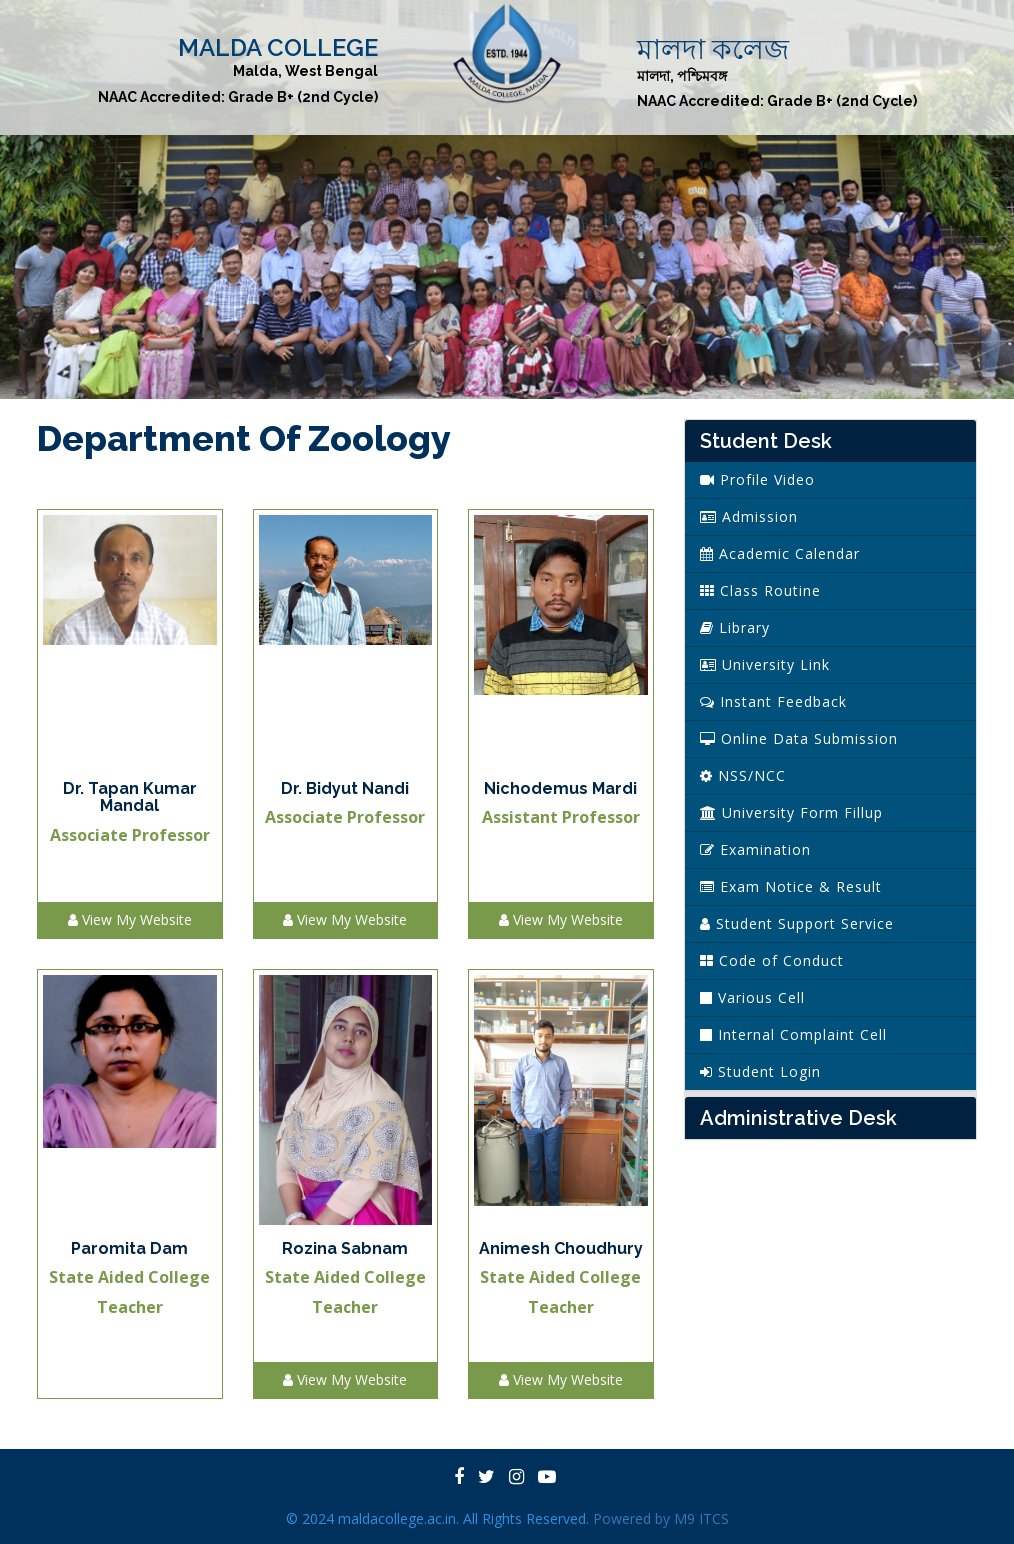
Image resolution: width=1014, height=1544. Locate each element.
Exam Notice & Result (791, 886)
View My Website (130, 919)
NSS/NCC (743, 775)
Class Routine (760, 590)
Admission (749, 516)
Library (735, 627)
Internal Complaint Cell (793, 1034)
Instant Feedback (773, 701)
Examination (755, 849)
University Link (765, 664)
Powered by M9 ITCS (661, 1518)
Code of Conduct (772, 960)
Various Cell (752, 997)
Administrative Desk (798, 1118)
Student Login (760, 1071)
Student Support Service (797, 923)
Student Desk (766, 441)
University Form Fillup (791, 812)
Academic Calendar (780, 553)
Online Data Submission (799, 738)
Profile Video (757, 479)
